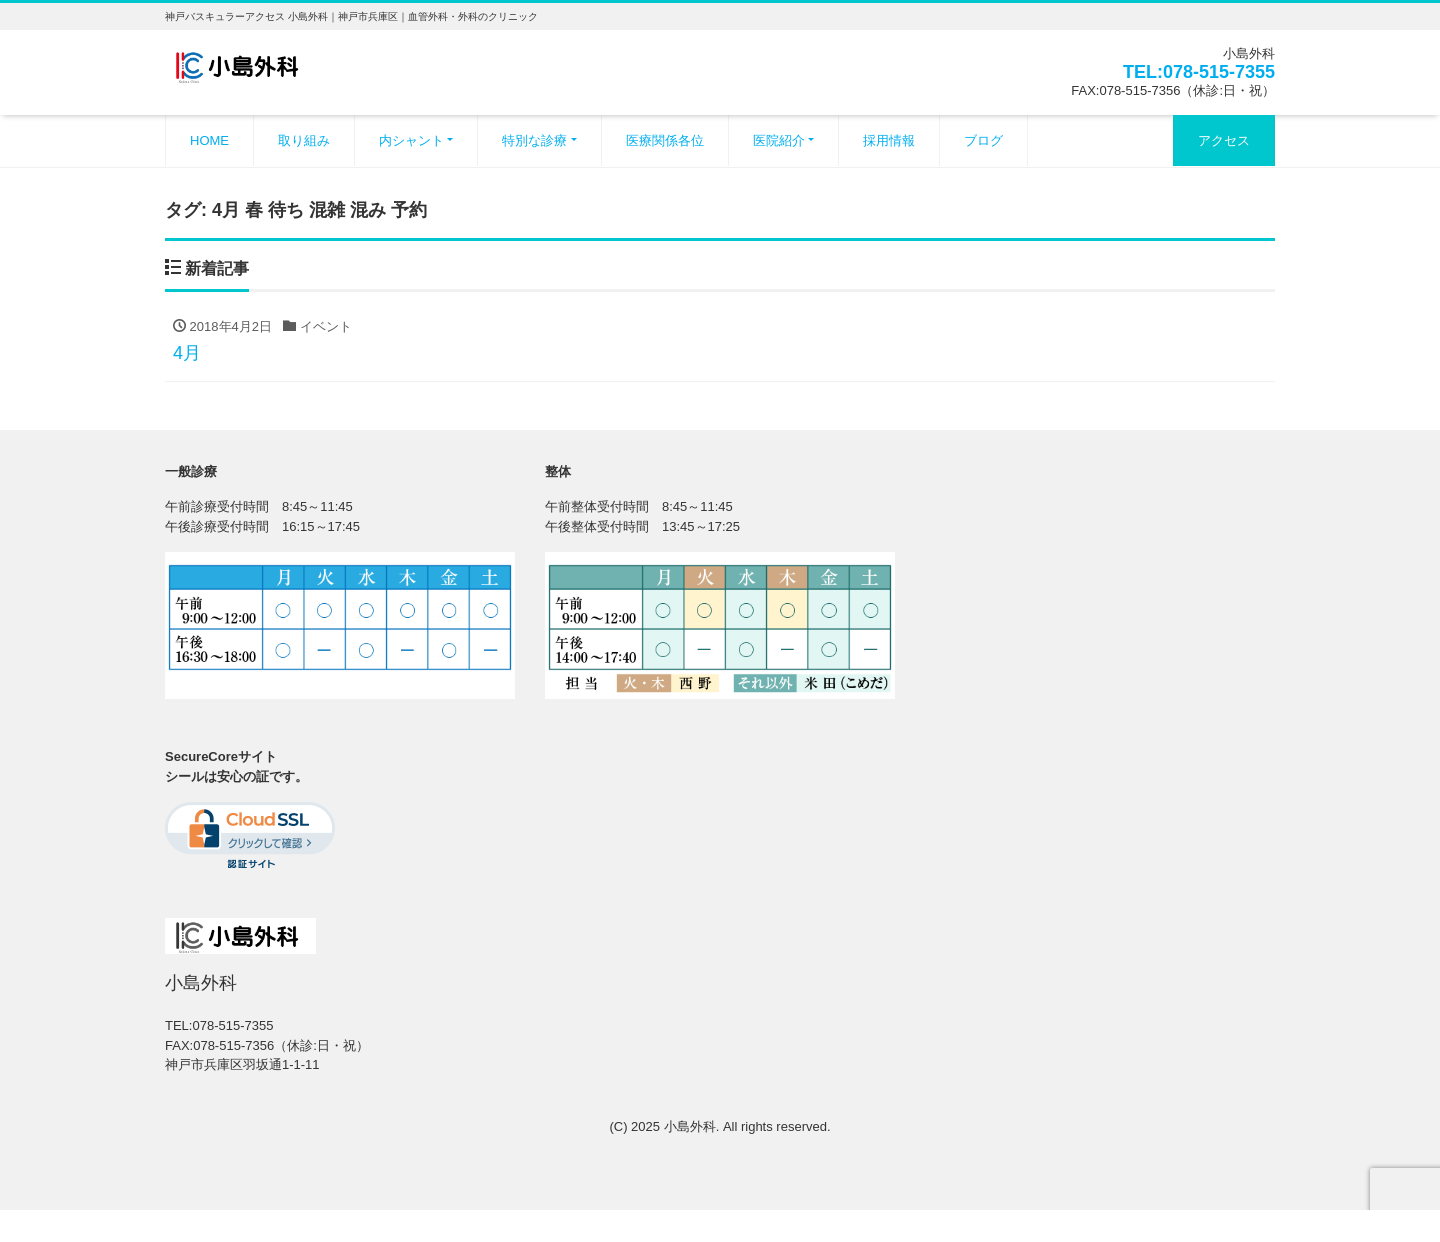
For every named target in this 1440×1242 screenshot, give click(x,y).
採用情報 (889, 140)
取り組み (304, 140)
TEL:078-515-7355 (1199, 72)
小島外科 (690, 1126)
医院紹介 (779, 140)
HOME (209, 140)
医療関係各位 (665, 140)
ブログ (983, 140)
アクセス (1224, 140)
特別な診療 (534, 140)
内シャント (411, 140)
